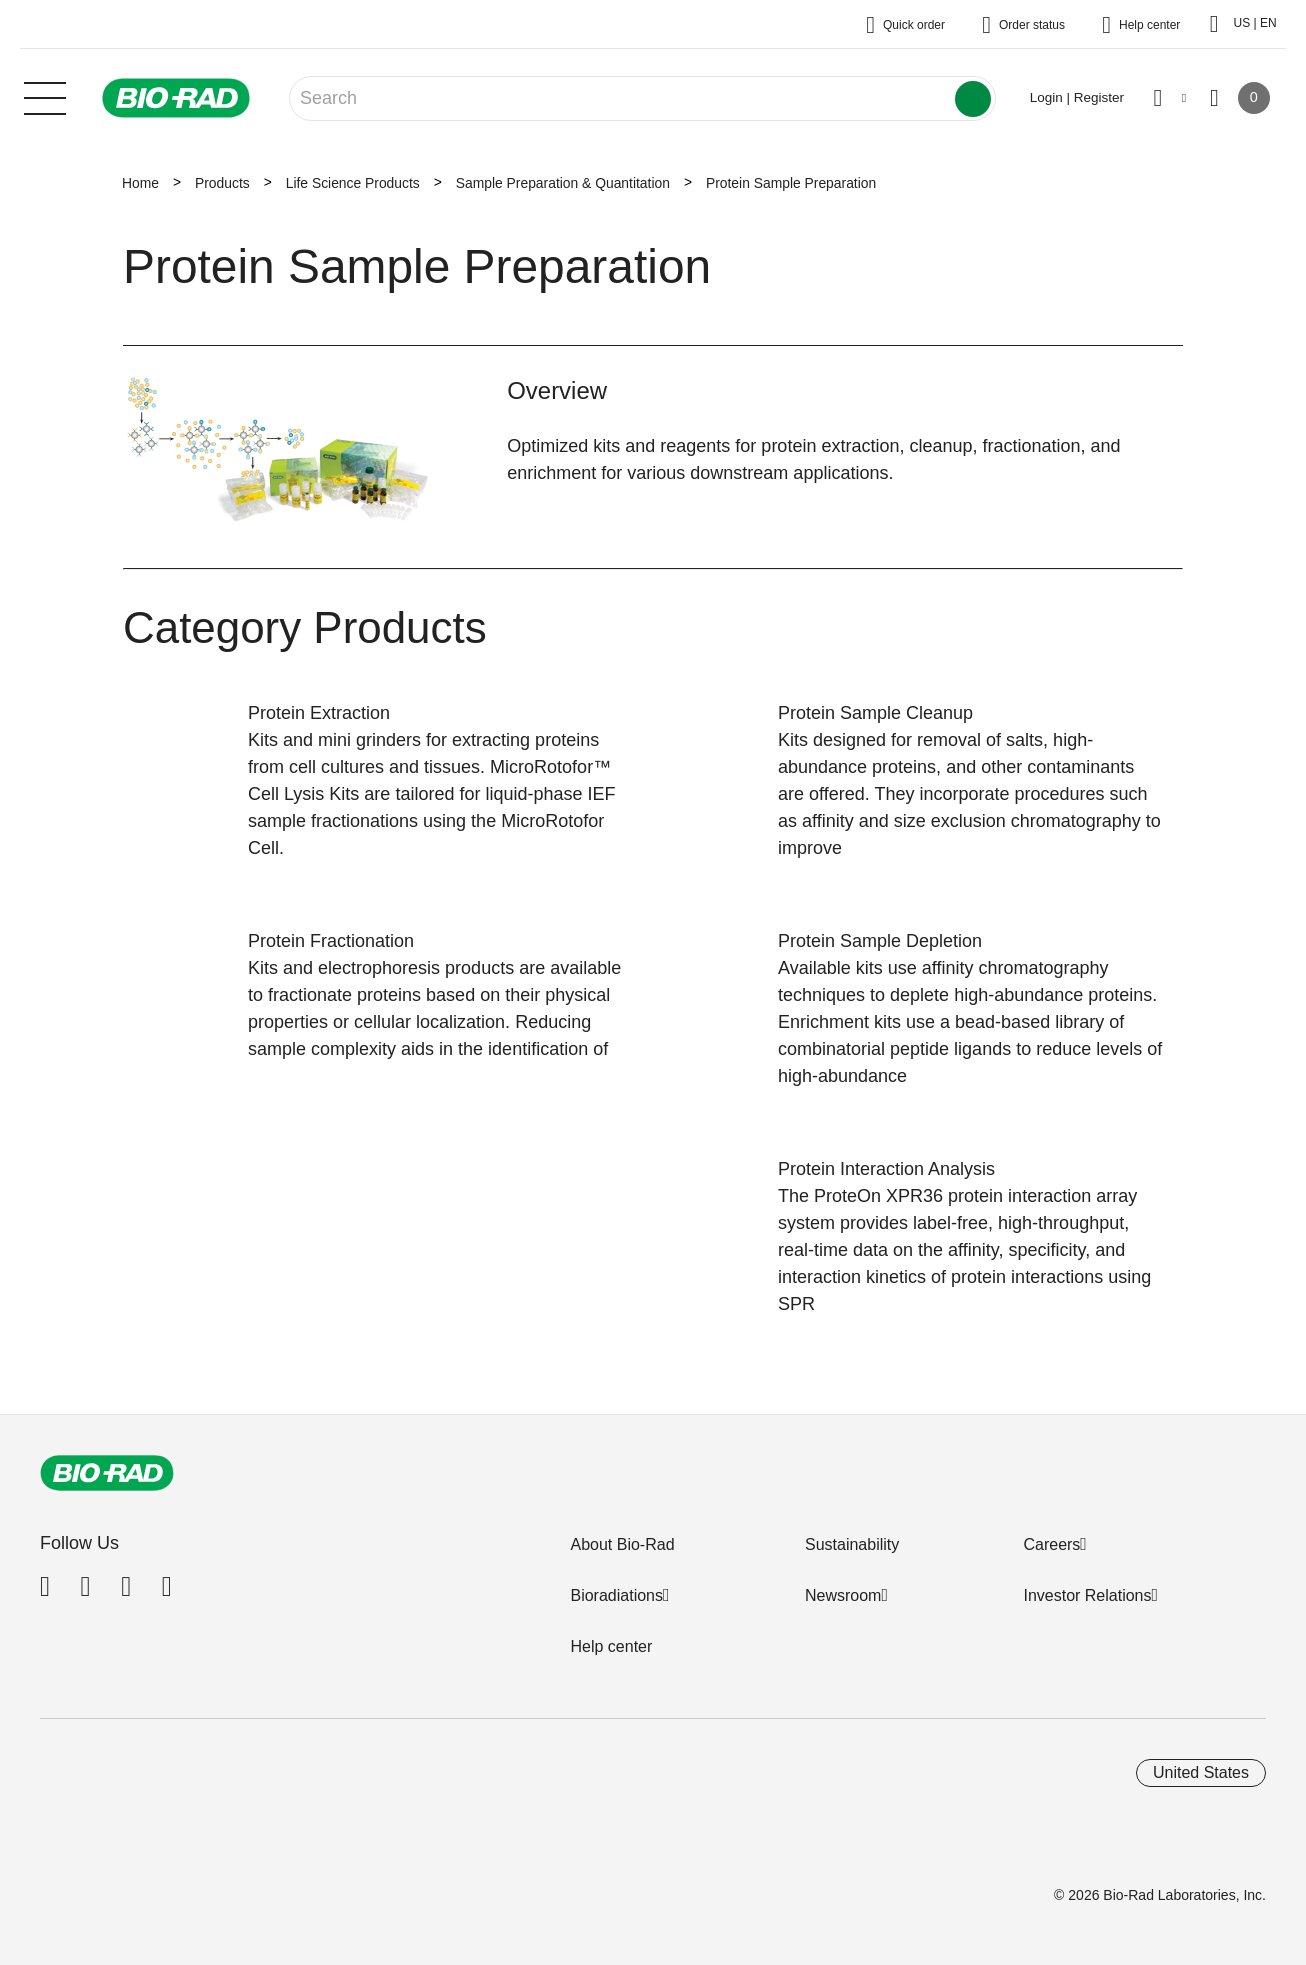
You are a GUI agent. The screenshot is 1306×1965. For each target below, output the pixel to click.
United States (1201, 1772)
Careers (1051, 1544)
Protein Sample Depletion (880, 941)
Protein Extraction (319, 713)
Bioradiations (616, 1595)
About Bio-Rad (622, 1544)
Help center (611, 1646)
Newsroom (843, 1595)
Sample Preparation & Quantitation (563, 183)
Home (140, 183)
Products (222, 183)
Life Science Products (353, 183)
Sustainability (852, 1544)
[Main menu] (45, 96)
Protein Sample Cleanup (875, 713)
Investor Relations (1087, 1595)
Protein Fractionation (331, 941)
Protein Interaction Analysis (886, 1169)
